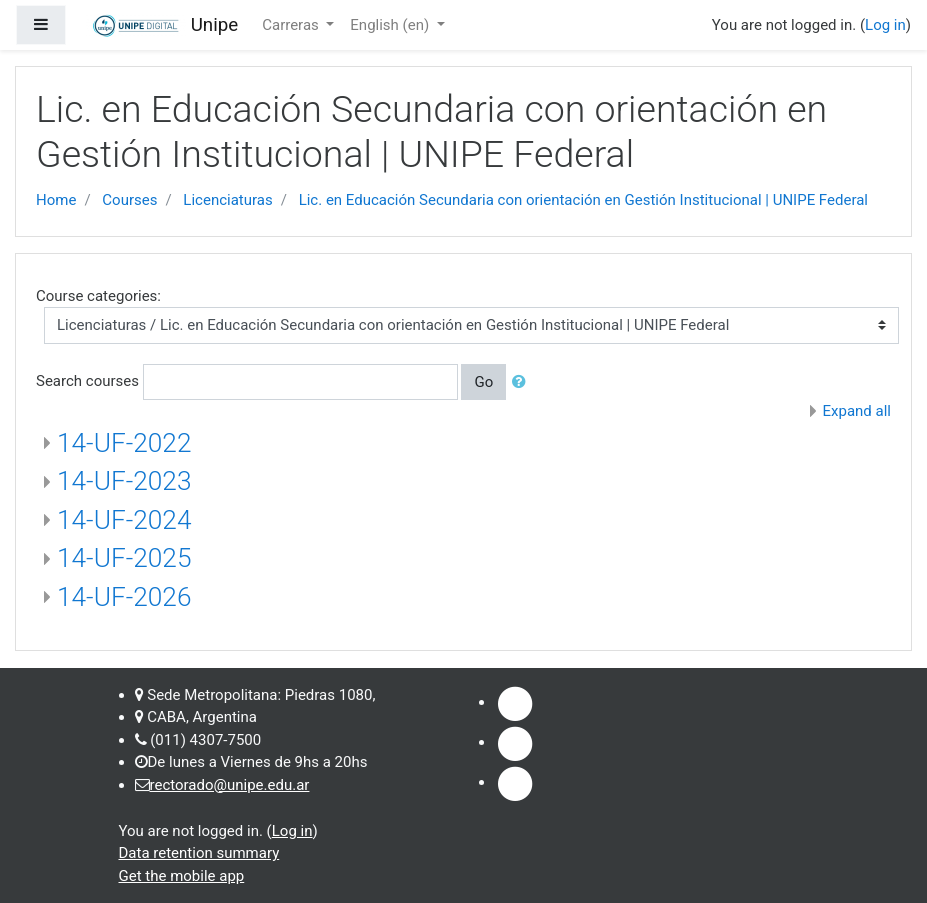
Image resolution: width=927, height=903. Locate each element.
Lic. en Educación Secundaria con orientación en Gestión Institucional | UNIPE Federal (583, 200)
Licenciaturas (227, 200)
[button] (523, 382)
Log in (885, 25)
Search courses (87, 381)
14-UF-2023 (124, 481)
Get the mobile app (182, 876)
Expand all (857, 411)
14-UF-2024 (124, 520)
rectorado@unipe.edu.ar (230, 785)
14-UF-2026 (124, 597)
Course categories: (98, 296)
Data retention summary (199, 853)
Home (56, 200)
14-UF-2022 (124, 443)
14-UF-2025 (124, 558)
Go (483, 382)
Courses (129, 200)
